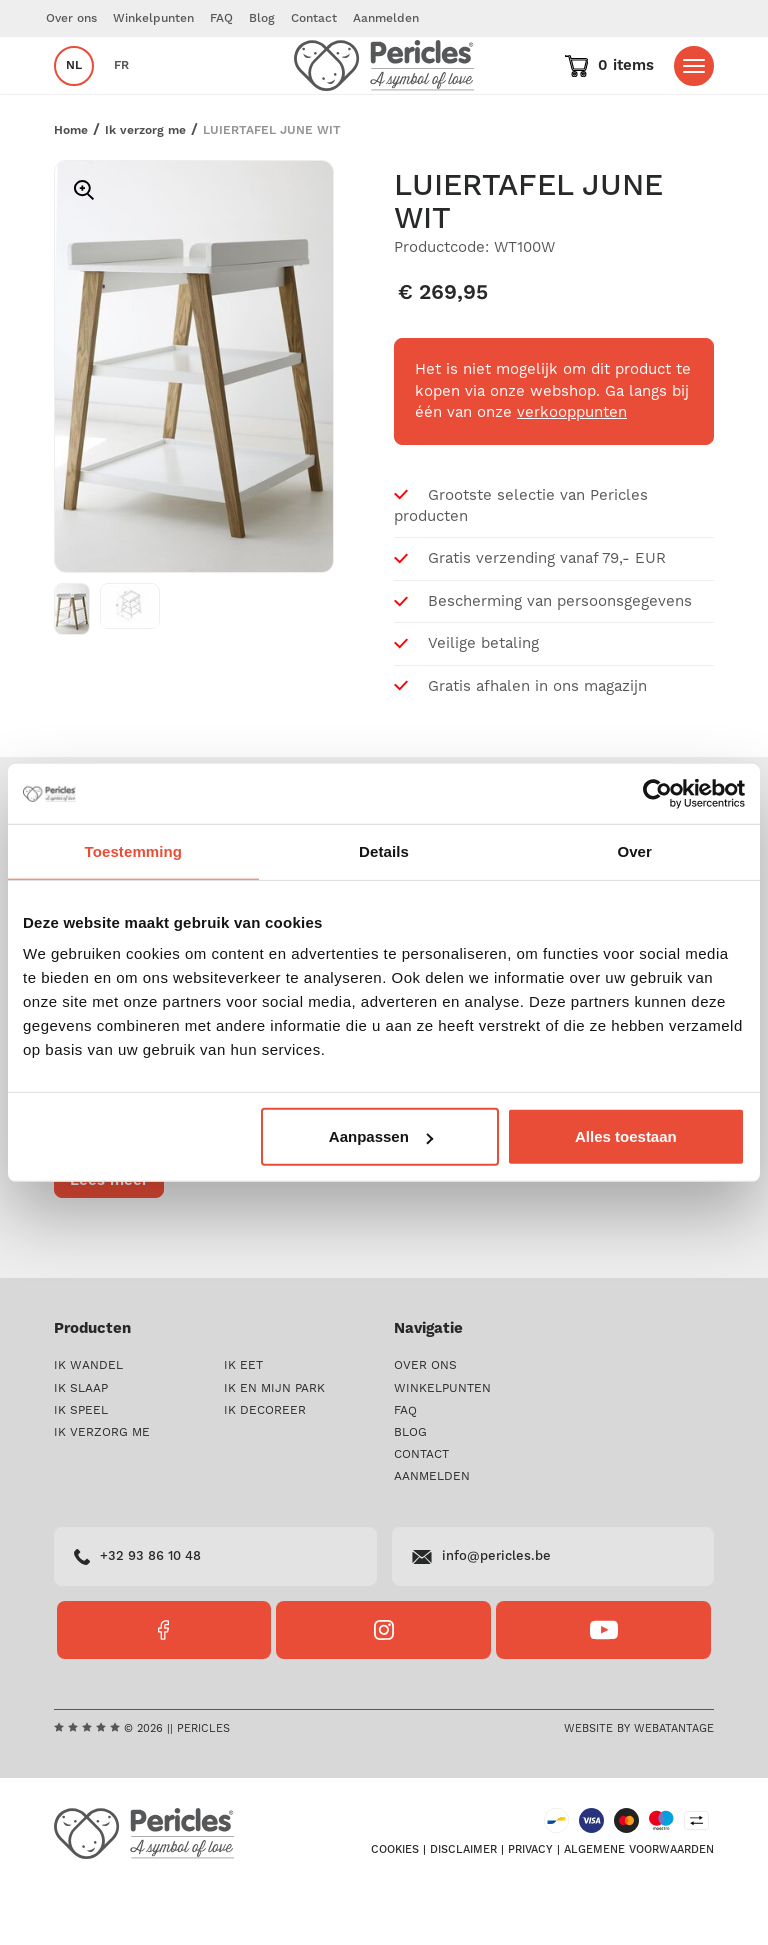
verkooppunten (572, 468)
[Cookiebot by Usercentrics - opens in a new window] (657, 793)
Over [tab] (634, 850)
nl (74, 93)
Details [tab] (384, 850)
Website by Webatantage (639, 1784)
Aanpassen (381, 1136)
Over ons (71, 18)
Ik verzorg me (145, 185)
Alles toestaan (626, 1136)
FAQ (221, 18)
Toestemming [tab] (134, 850)
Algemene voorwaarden (639, 1906)
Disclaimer (463, 1906)
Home (71, 185)
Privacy (530, 1906)
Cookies (395, 1906)
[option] (194, 422)
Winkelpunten (153, 18)
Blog (262, 18)
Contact (314, 18)
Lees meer (109, 1235)
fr (121, 93)
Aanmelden (386, 18)
